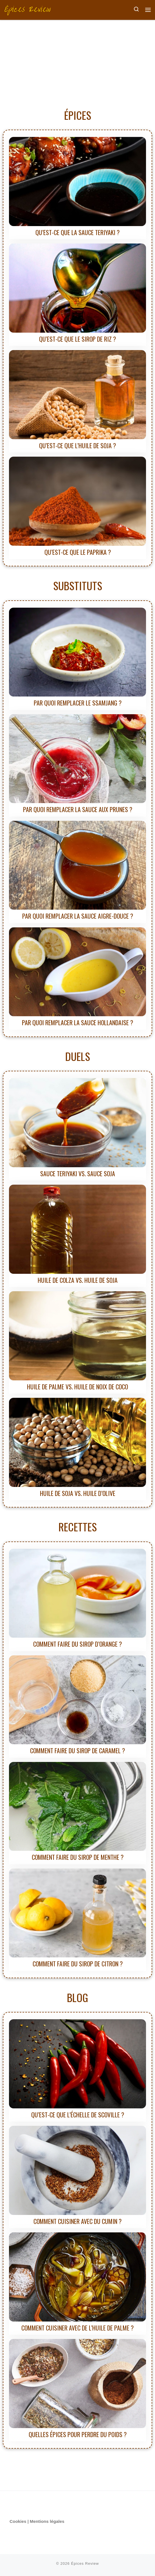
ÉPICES (77, 115)
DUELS (77, 1056)
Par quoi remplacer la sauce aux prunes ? (77, 809)
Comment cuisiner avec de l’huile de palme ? (77, 2327)
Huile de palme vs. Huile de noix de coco (77, 1386)
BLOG (77, 1997)
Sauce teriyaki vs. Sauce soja (77, 1173)
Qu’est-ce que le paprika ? (77, 551)
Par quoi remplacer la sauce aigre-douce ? (77, 915)
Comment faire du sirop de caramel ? (77, 1750)
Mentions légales (47, 2521)
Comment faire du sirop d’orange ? (77, 1643)
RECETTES (78, 1526)
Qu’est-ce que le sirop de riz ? (77, 338)
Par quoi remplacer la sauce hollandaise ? (77, 1022)
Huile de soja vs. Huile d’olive (77, 1493)
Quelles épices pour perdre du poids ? (78, 2434)
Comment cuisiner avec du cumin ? (77, 2221)
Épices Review (85, 2563)
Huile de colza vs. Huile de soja (78, 1279)
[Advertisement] (77, 62)
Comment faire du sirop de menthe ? (77, 1856)
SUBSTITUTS (77, 585)
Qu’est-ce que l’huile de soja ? (77, 445)
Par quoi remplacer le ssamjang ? (78, 702)
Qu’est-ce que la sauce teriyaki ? (77, 232)
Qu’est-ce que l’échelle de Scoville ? (77, 2114)
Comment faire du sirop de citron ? (78, 1963)
